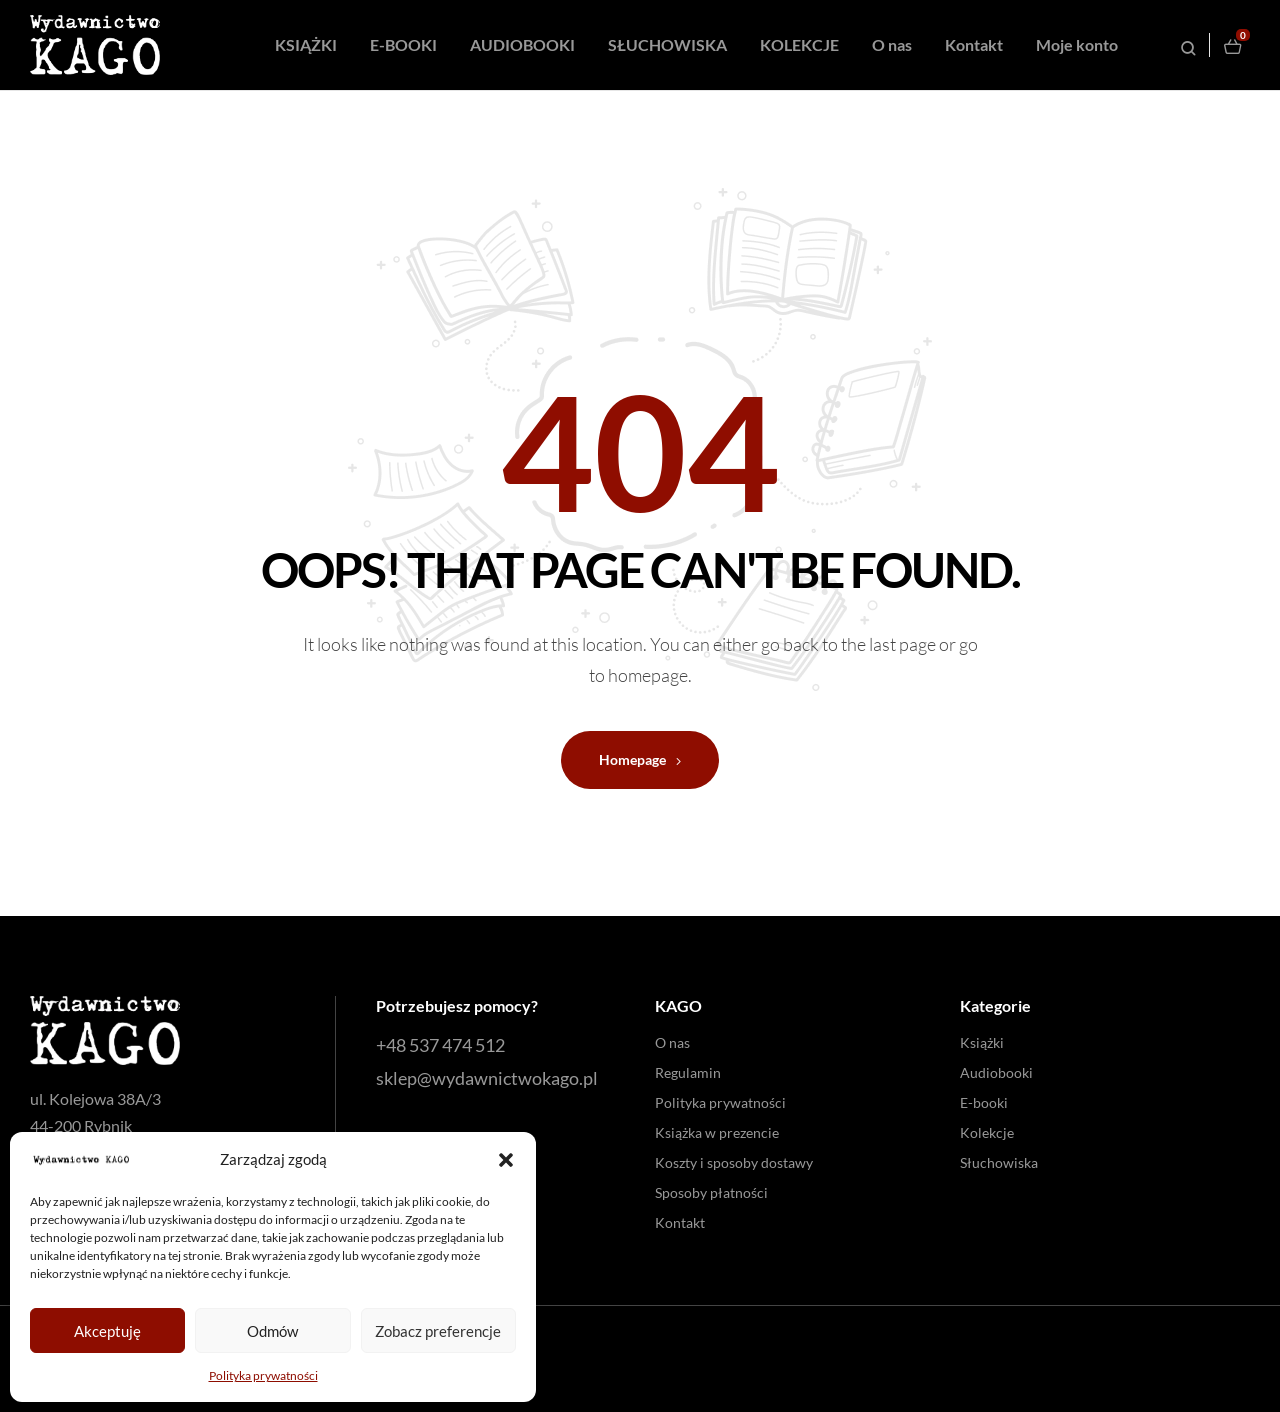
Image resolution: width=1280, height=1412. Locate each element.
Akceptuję (107, 1331)
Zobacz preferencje (438, 1331)
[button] (506, 1160)
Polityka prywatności (263, 1375)
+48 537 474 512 (440, 1045)
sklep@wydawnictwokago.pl (487, 1078)
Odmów (272, 1331)
